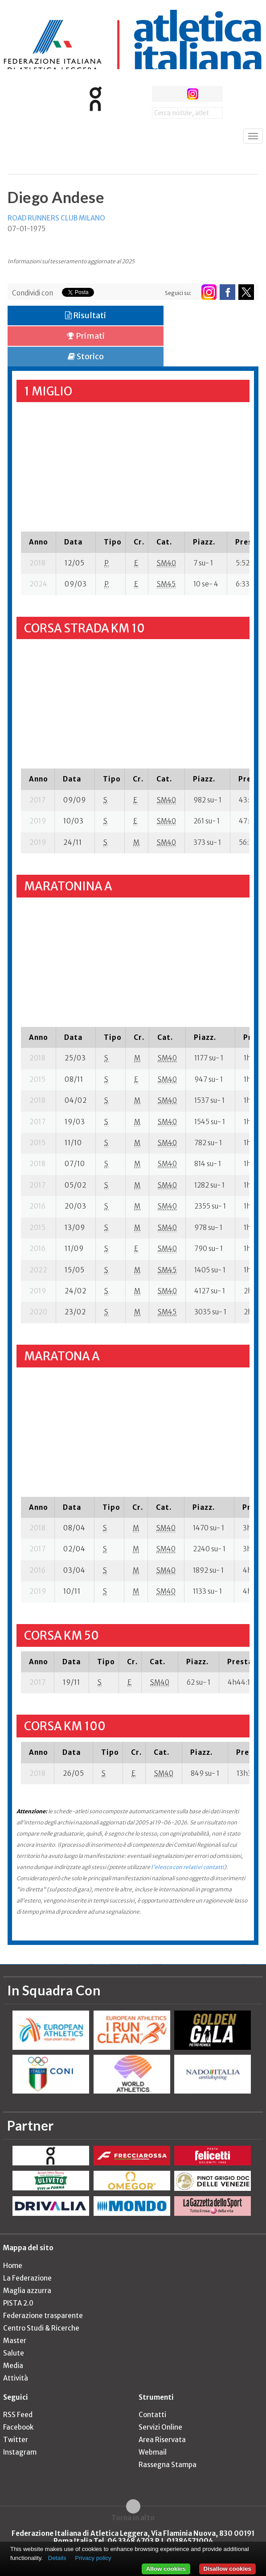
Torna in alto (133, 2518)
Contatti (152, 2414)
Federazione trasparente (43, 2315)
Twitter (15, 2439)
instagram (192, 94)
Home (12, 2265)
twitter (176, 94)
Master (14, 2340)
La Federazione (27, 2278)
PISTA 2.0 (18, 2303)
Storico (86, 356)
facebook (159, 94)
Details (57, 2558)
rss (209, 94)
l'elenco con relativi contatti (187, 1867)
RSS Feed (18, 2414)
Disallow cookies (227, 2568)
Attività (15, 2378)
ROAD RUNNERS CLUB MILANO (56, 218)
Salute (13, 2353)
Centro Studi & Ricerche (41, 2328)
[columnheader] (38, 542)
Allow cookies (166, 2568)
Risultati (85, 315)
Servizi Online (160, 2427)
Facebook (18, 2427)
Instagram (20, 2452)
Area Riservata (162, 2439)
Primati (86, 336)
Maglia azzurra (27, 2290)
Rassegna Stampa (167, 2464)
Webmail (153, 2452)
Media (13, 2365)
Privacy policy (93, 2558)
